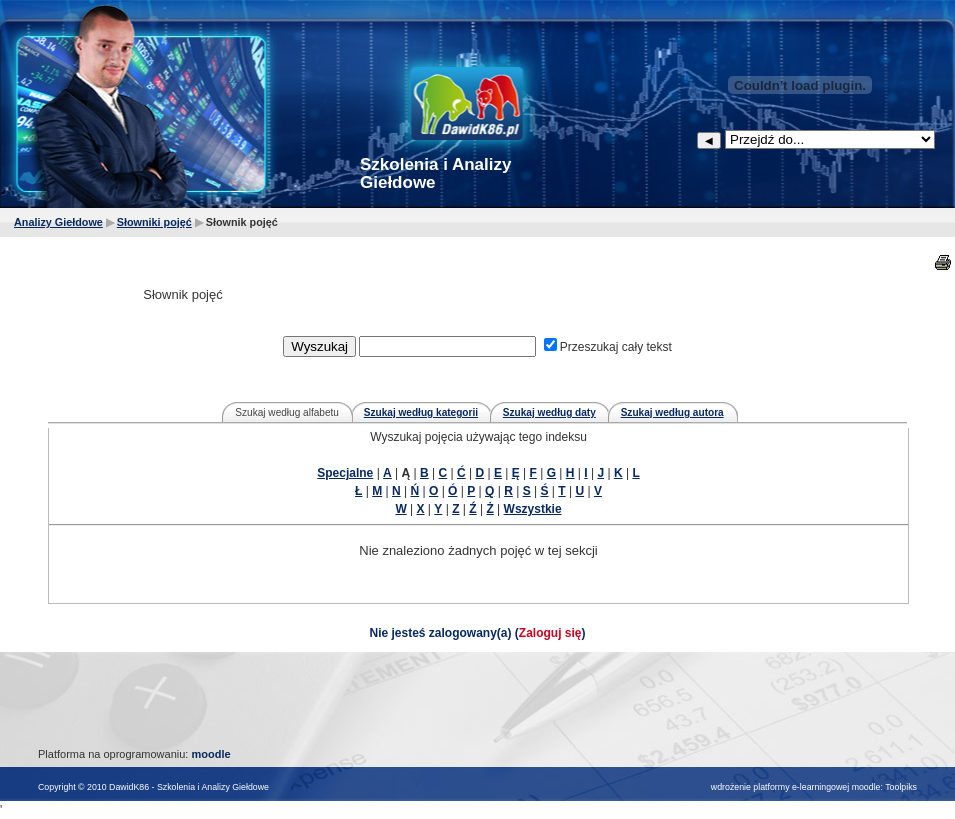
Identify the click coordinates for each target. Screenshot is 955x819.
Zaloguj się (550, 633)
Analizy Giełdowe (58, 222)
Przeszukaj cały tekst (616, 347)
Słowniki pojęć (154, 222)
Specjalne (345, 473)
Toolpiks (901, 787)
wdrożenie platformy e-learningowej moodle (796, 787)
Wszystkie (533, 509)
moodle (210, 754)
